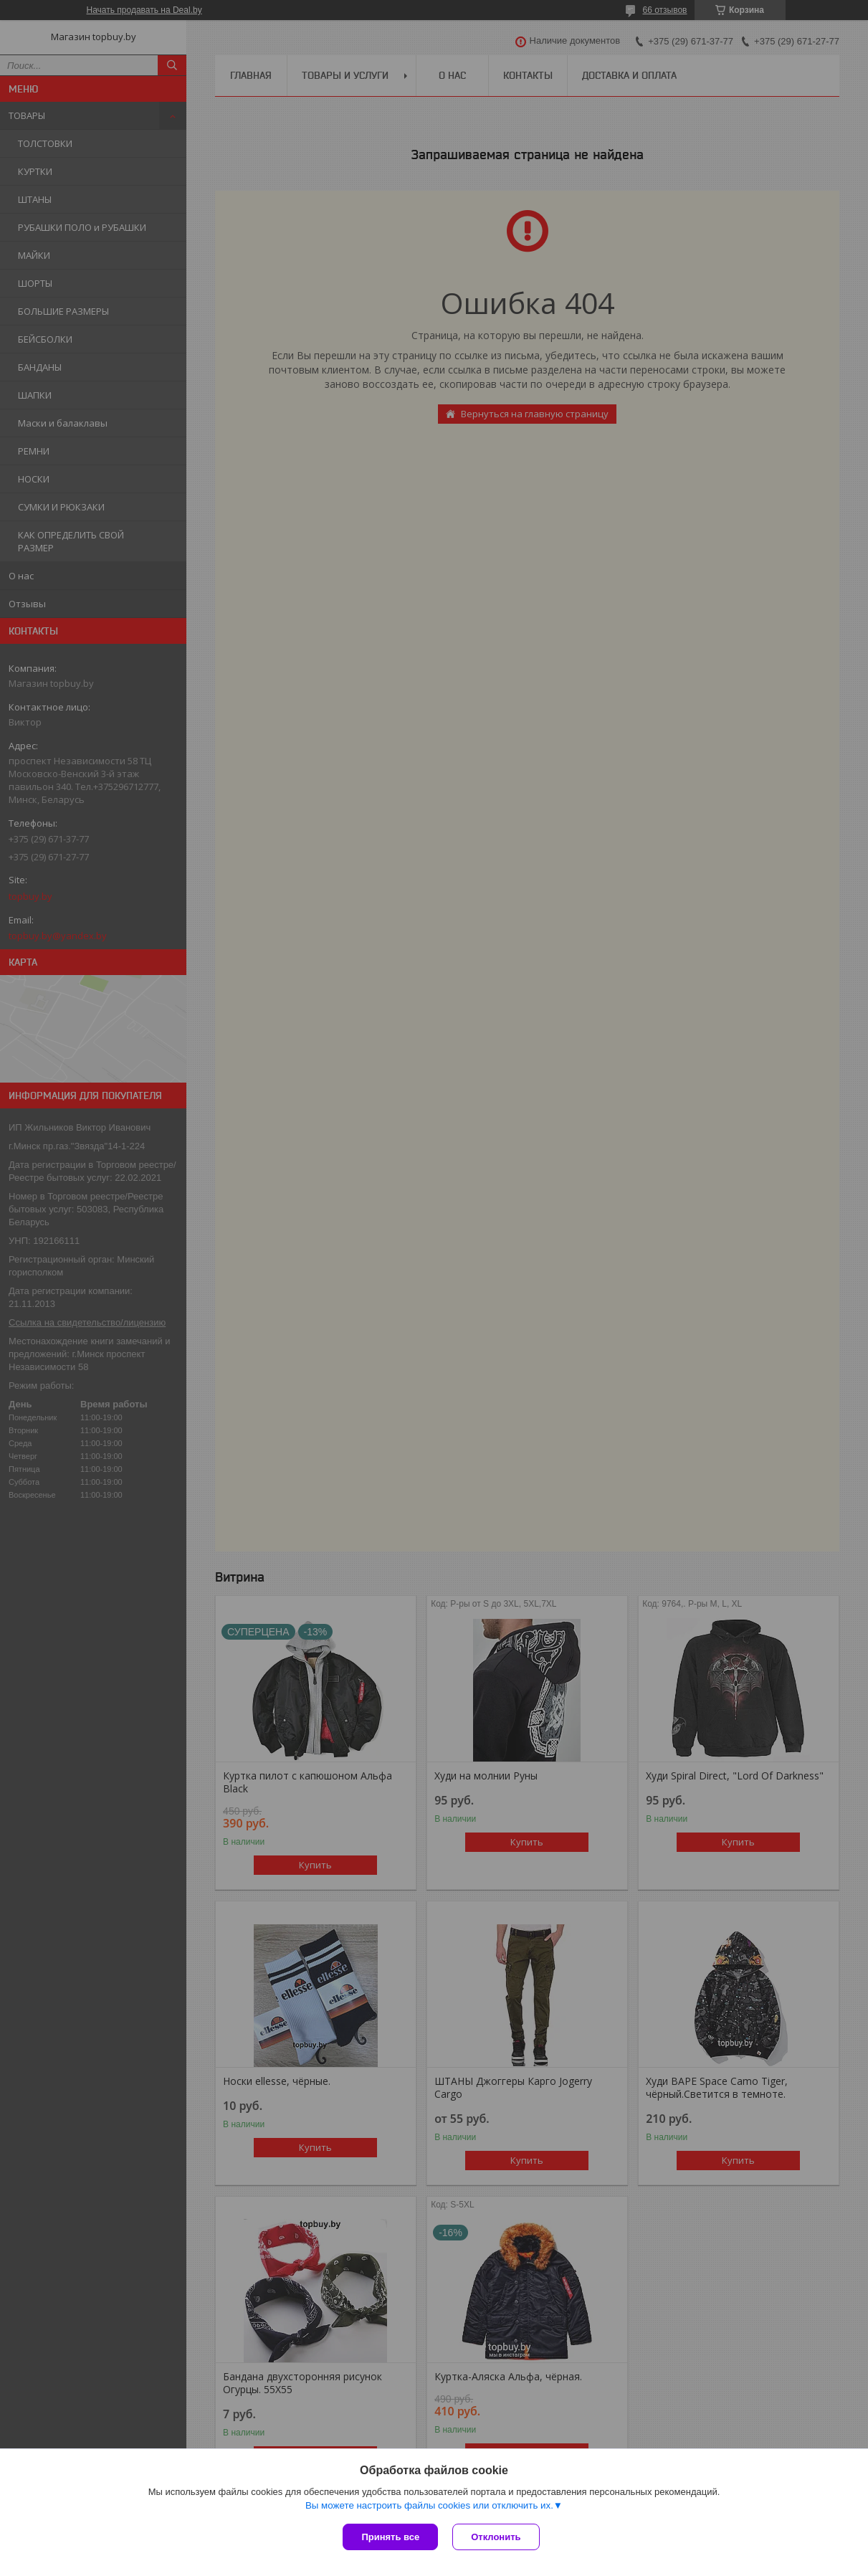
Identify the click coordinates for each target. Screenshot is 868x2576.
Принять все (390, 2537)
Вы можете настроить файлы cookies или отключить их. (429, 2505)
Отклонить (495, 2537)
